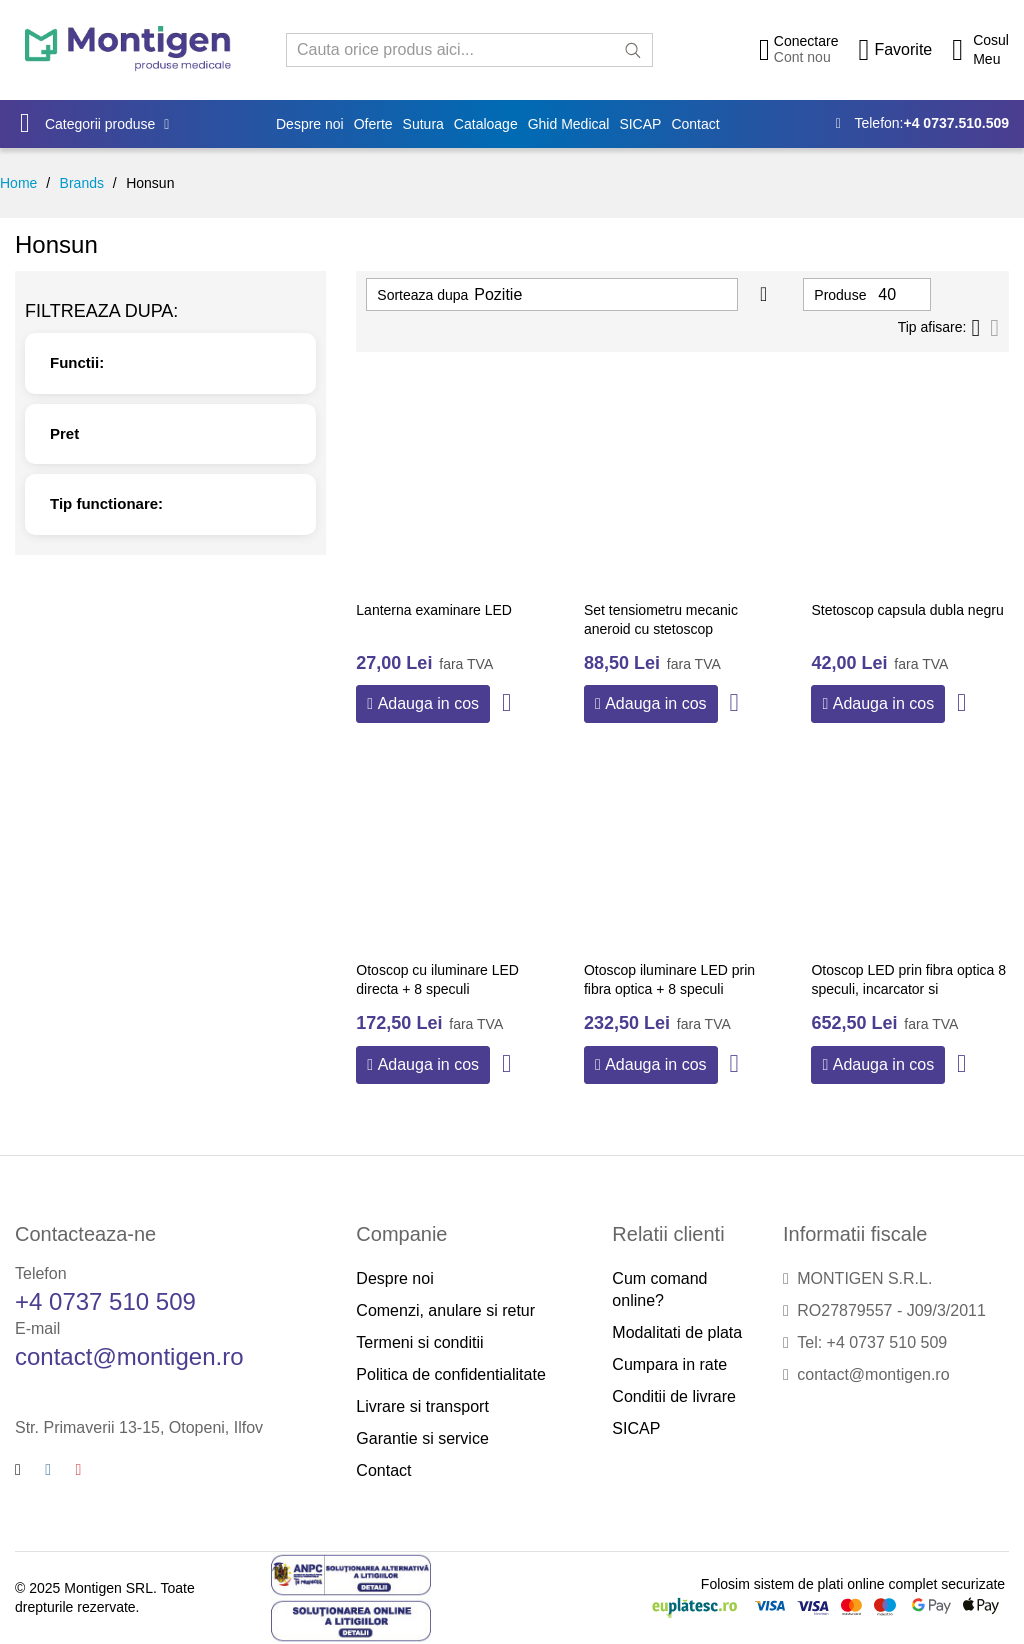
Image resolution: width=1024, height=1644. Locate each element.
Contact (383, 1470)
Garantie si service (422, 1438)
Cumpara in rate (669, 1364)
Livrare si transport (422, 1406)
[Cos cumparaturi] (980, 50)
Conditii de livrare (674, 1396)
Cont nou (802, 57)
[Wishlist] (895, 50)
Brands (82, 183)
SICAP (636, 1428)
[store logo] (128, 49)
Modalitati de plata (677, 1332)
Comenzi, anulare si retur (445, 1310)
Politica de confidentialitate (450, 1374)
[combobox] (469, 50)
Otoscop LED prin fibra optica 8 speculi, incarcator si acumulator (908, 989)
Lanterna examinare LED (434, 610)
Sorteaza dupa (422, 295)
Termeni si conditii (419, 1342)
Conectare (806, 41)
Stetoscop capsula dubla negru (907, 610)
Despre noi (394, 1278)
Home (18, 183)
